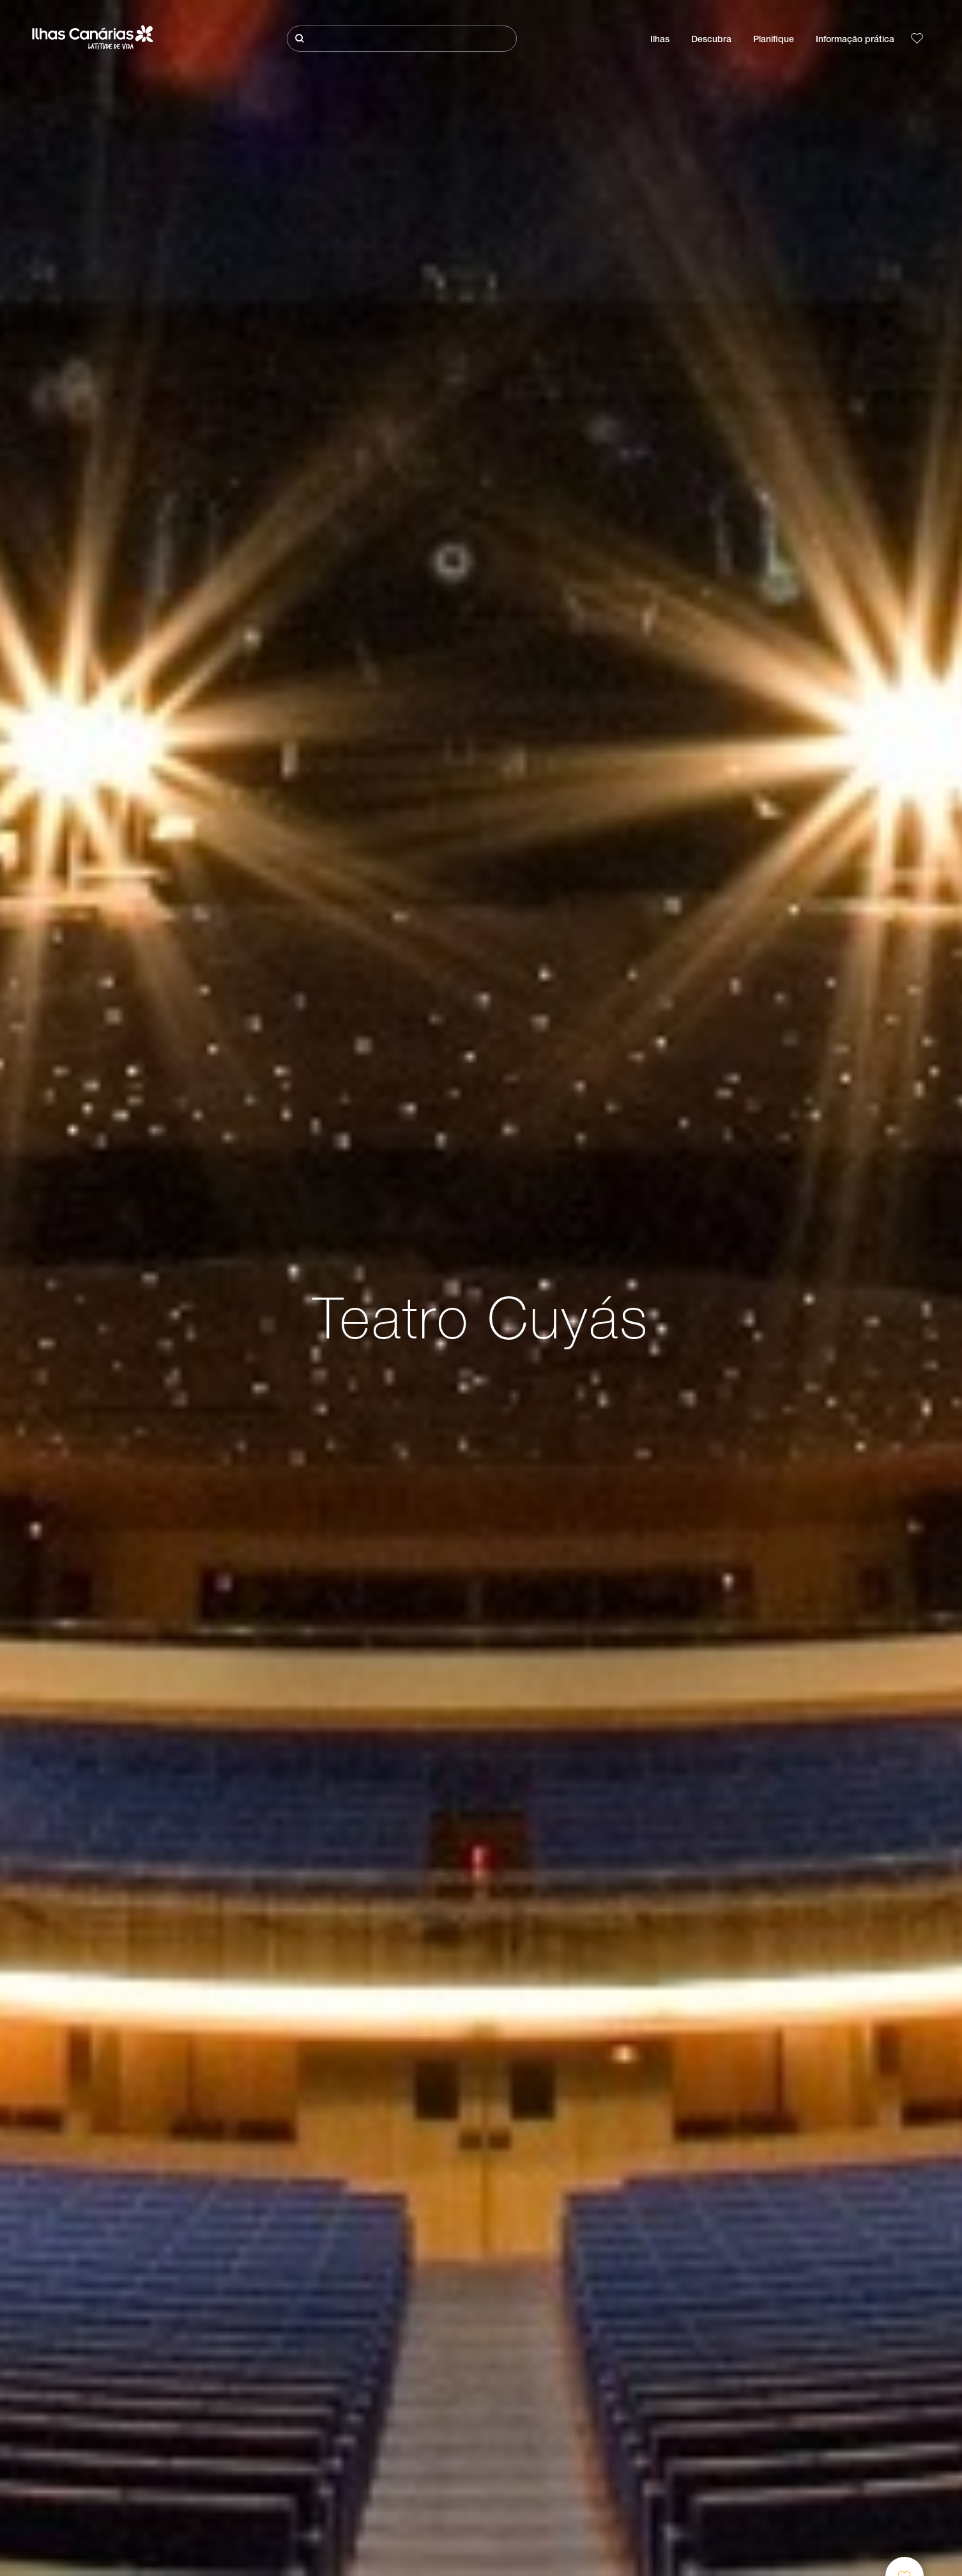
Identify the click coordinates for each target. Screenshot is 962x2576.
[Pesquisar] (402, 39)
